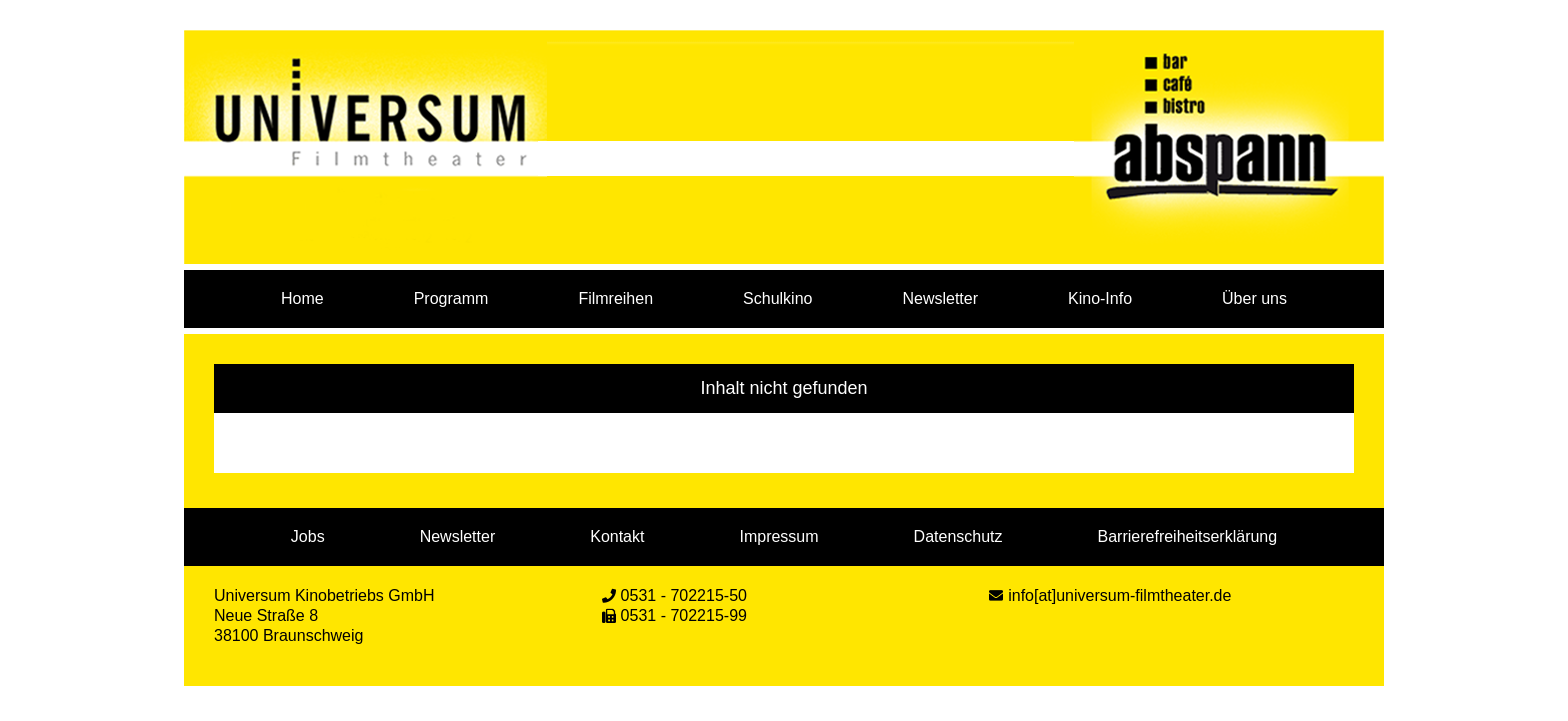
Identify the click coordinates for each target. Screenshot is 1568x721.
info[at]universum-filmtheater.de (1119, 595)
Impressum (778, 536)
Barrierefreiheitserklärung (1188, 536)
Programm (451, 298)
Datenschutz (958, 536)
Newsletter (940, 298)
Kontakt (617, 536)
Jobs (308, 536)
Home (302, 298)
